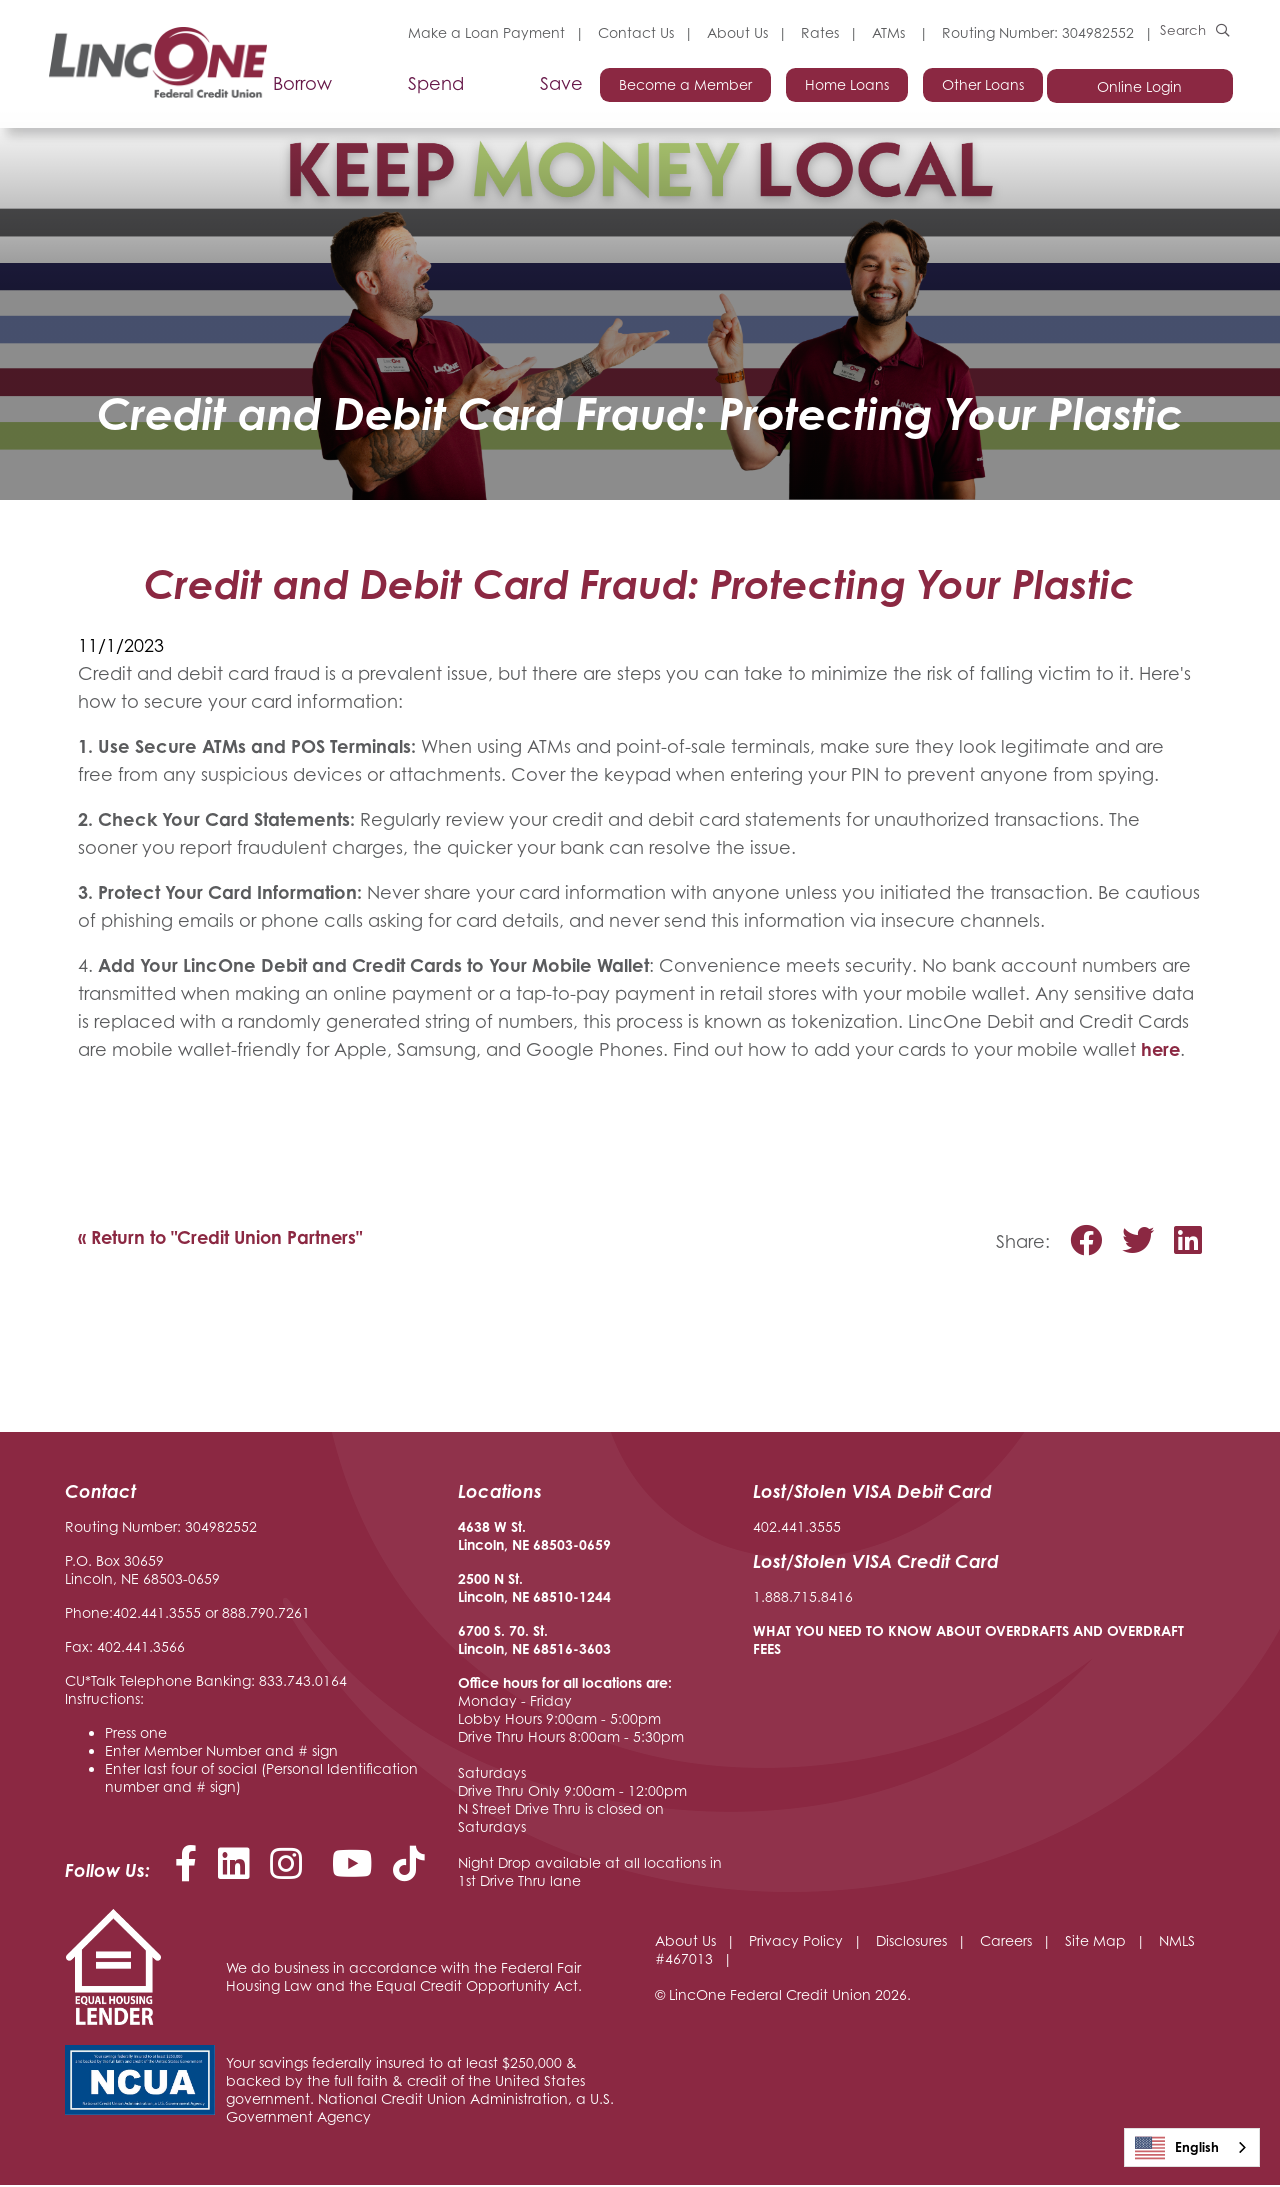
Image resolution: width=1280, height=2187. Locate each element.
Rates (817, 32)
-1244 (592, 1598)
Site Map (1095, 1942)
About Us (734, 32)
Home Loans (841, 86)
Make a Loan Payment (483, 32)
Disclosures (911, 1942)
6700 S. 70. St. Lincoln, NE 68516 (515, 1641)
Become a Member (677, 86)
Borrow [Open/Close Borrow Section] (299, 86)
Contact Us (633, 32)
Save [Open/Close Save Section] (558, 86)
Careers (1006, 1942)
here (1161, 1050)
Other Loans (979, 86)
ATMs (887, 32)
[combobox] (1192, 2147)
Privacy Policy (796, 1942)
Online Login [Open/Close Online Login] (1142, 87)
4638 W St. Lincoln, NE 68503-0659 (534, 1537)
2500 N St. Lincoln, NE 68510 (515, 1589)
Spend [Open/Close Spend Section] (433, 86)
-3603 (592, 1650)
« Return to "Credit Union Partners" (223, 1239)
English (1177, 2148)
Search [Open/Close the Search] (1182, 32)
